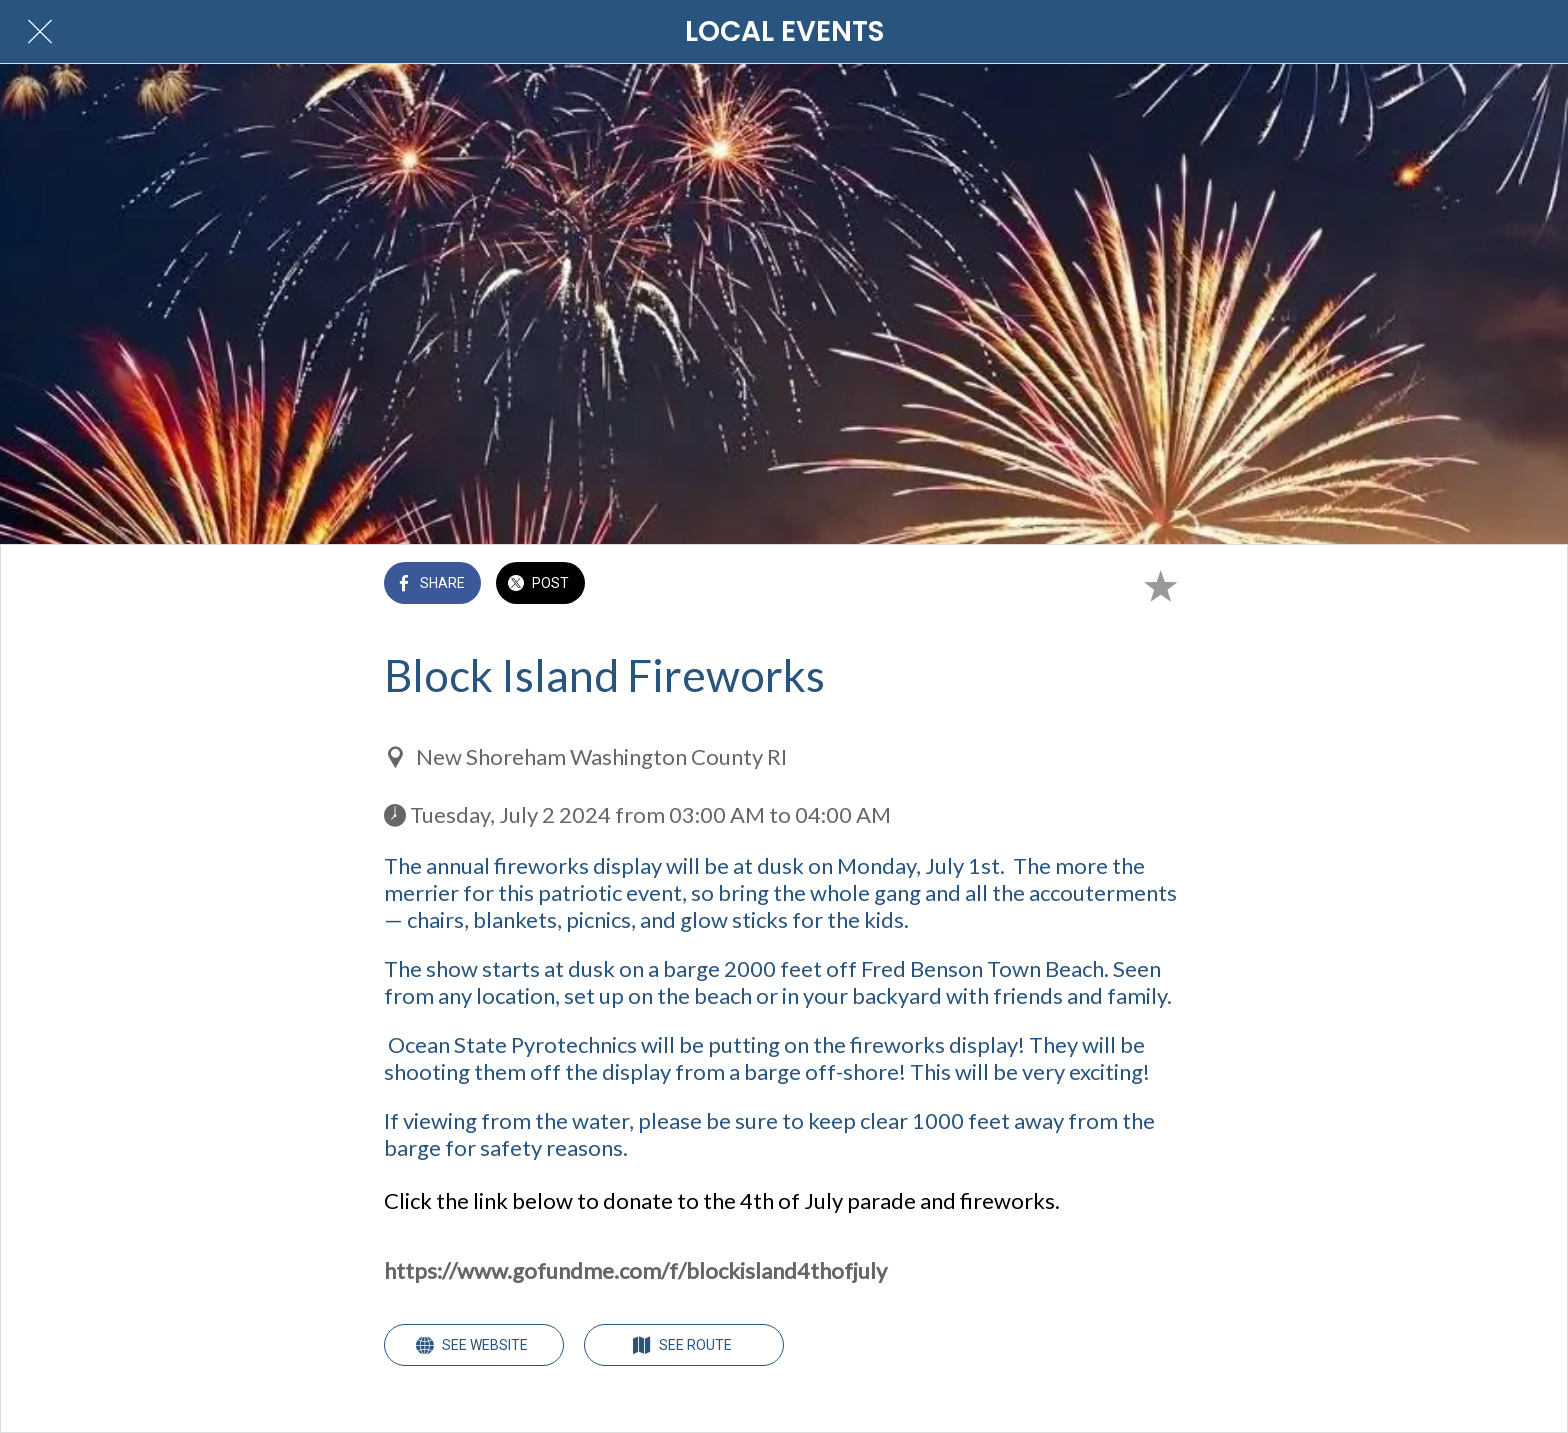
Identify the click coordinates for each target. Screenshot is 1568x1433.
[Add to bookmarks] (1160, 585)
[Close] (40, 32)
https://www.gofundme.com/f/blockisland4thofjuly (635, 1270)
